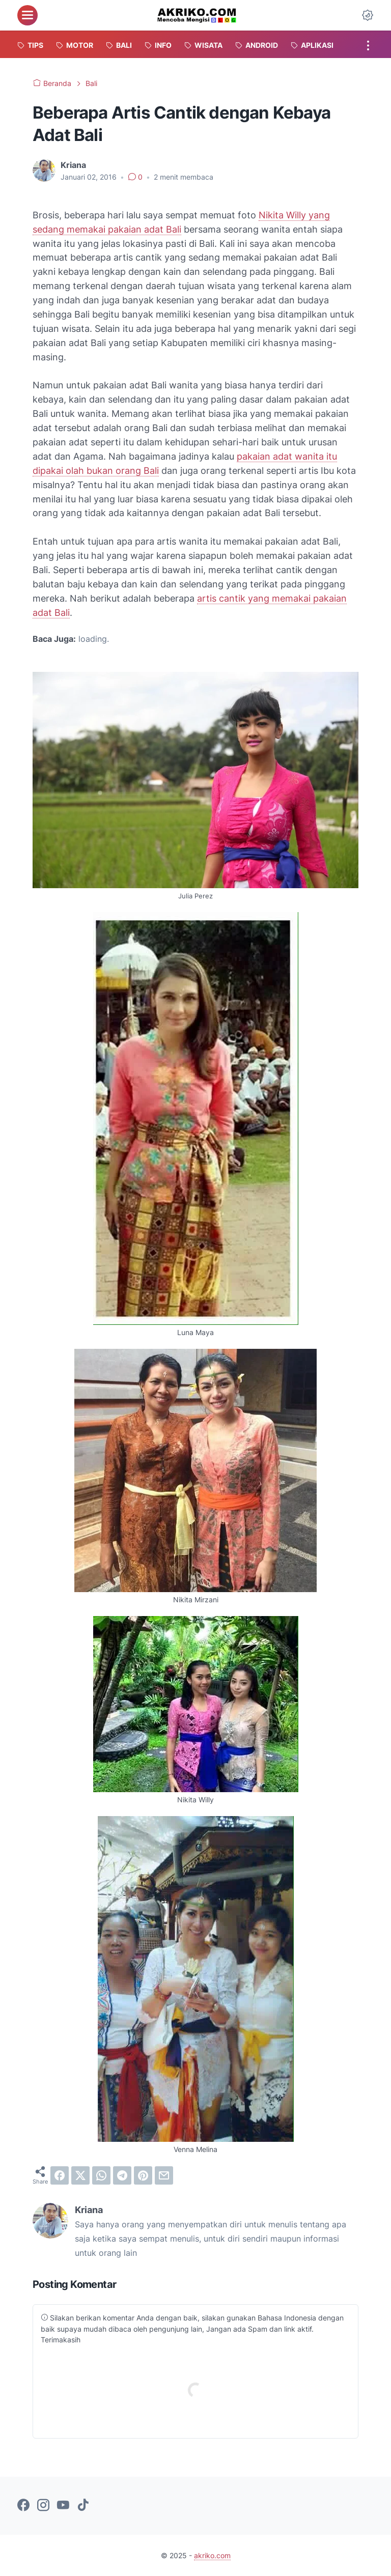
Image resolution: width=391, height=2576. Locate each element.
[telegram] (122, 2175)
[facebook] (59, 2175)
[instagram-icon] (43, 2505)
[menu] (27, 15)
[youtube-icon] (63, 2505)
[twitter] (80, 2175)
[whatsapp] (101, 2175)
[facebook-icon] (23, 2505)
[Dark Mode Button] (367, 15)
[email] (164, 2175)
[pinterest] (143, 2175)
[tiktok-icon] (83, 2505)
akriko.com (212, 2555)
